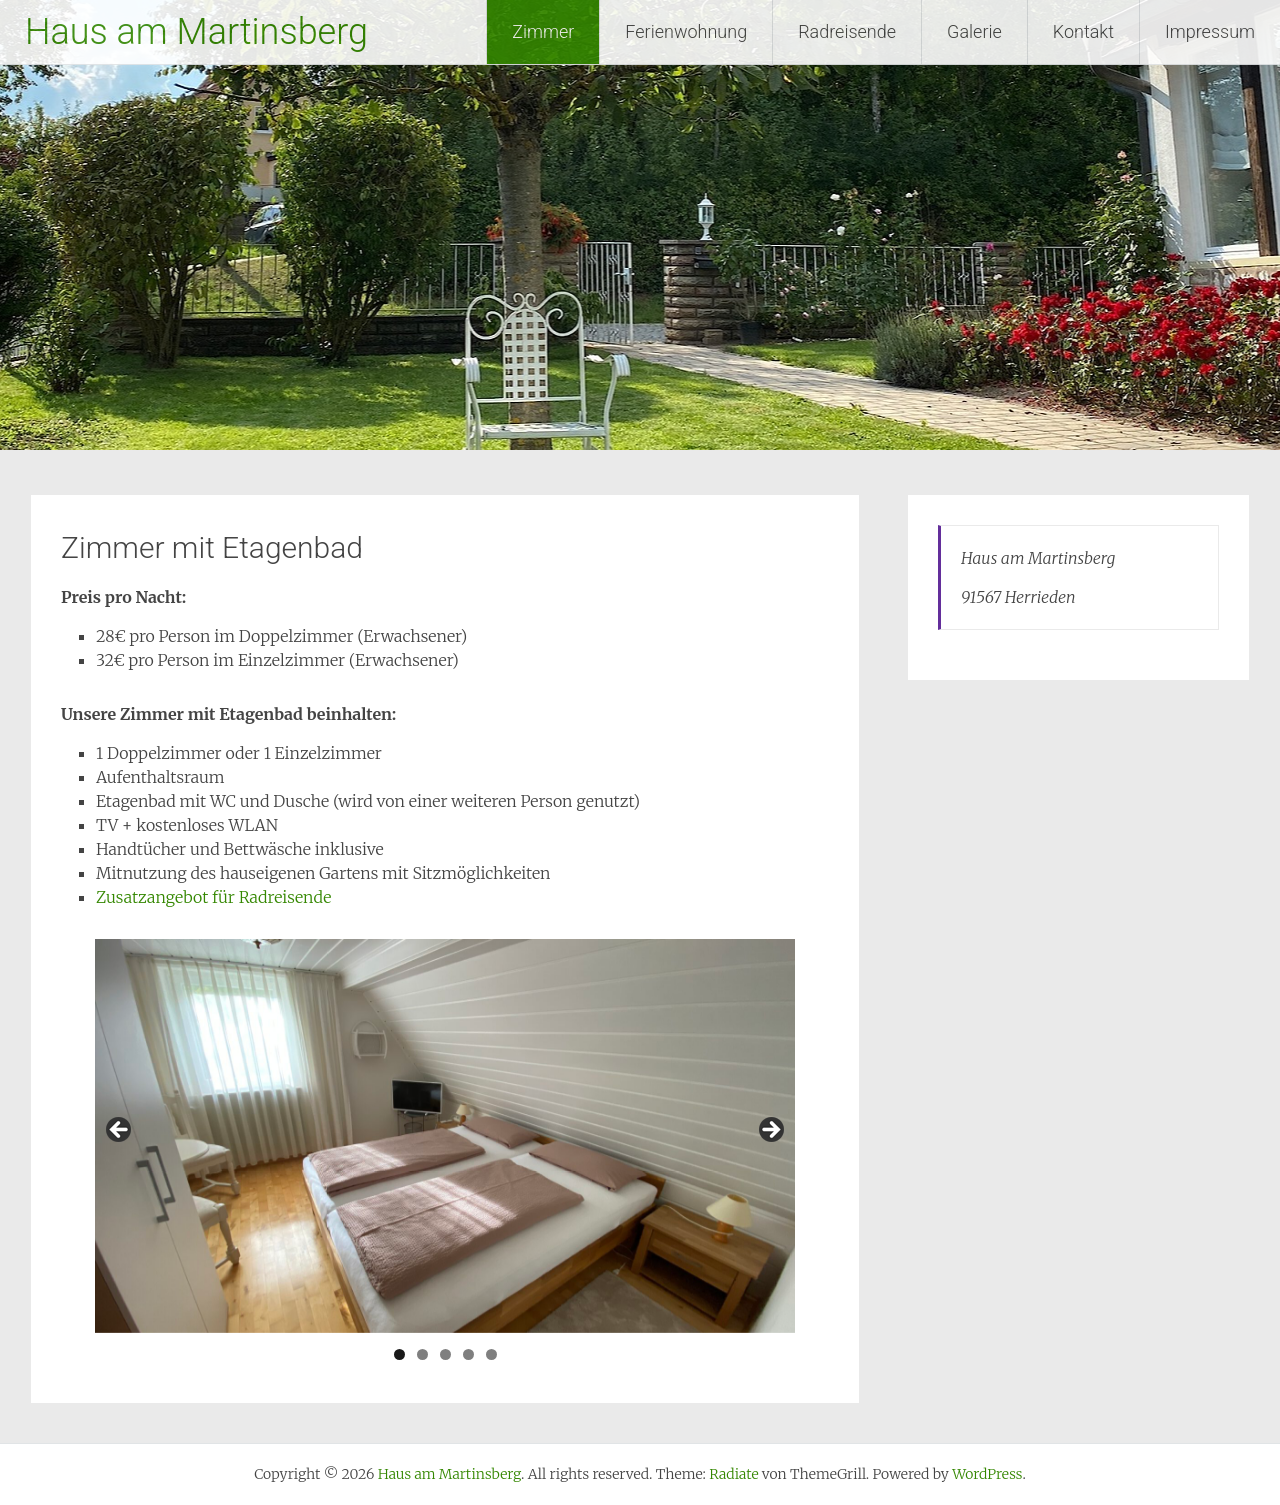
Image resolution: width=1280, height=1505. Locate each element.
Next (770, 1131)
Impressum (1210, 31)
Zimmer (543, 31)
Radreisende (847, 31)
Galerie (974, 31)
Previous (120, 1131)
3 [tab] (445, 1354)
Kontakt (1083, 31)
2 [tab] (422, 1354)
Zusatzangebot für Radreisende (215, 897)
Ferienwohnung (686, 31)
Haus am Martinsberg (196, 32)
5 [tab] (491, 1354)
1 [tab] (399, 1354)
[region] (445, 1136)
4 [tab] (468, 1354)
